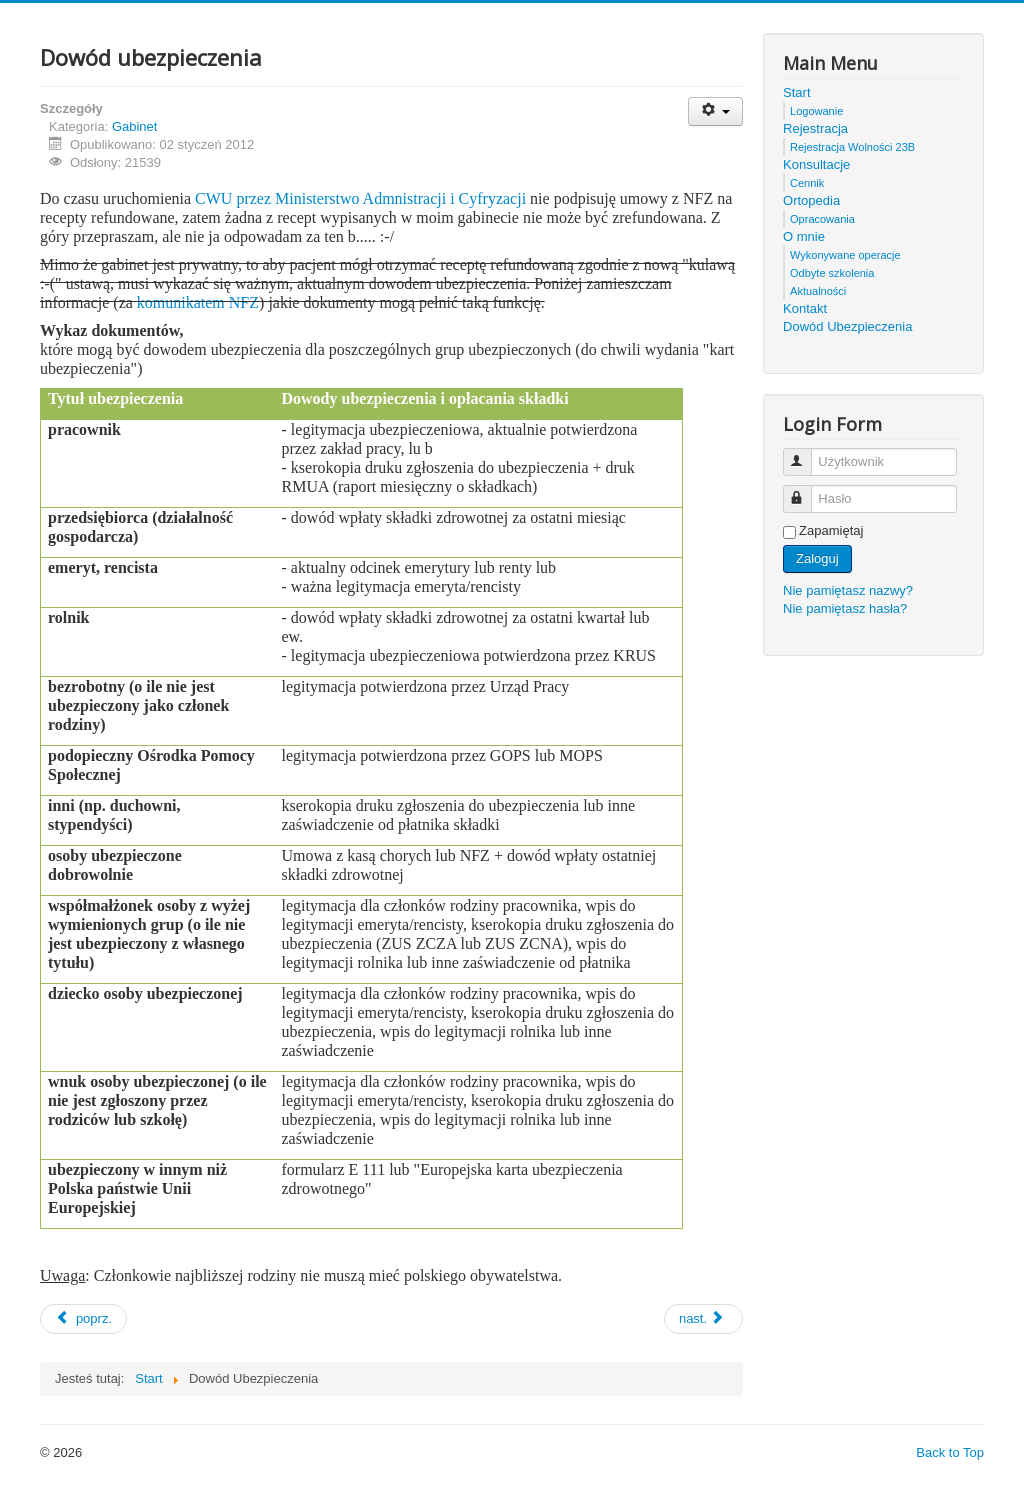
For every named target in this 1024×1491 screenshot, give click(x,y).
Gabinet (135, 126)
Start (796, 92)
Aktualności (818, 291)
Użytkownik (806, 453)
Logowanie (816, 111)
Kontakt (805, 308)
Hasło (806, 490)
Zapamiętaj (831, 530)
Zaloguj (817, 558)
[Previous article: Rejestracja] (83, 1319)
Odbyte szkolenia (832, 273)
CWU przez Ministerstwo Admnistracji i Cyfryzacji (362, 198)
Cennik (807, 183)
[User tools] (715, 111)
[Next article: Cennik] (703, 1319)
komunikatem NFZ (198, 302)
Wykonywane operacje (845, 255)
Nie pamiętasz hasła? (845, 608)
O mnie (804, 236)
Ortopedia (811, 200)
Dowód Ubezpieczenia (847, 326)
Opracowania (822, 219)
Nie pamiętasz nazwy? (848, 590)
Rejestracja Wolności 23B (852, 147)
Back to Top (950, 1452)
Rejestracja (815, 128)
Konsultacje (816, 164)
